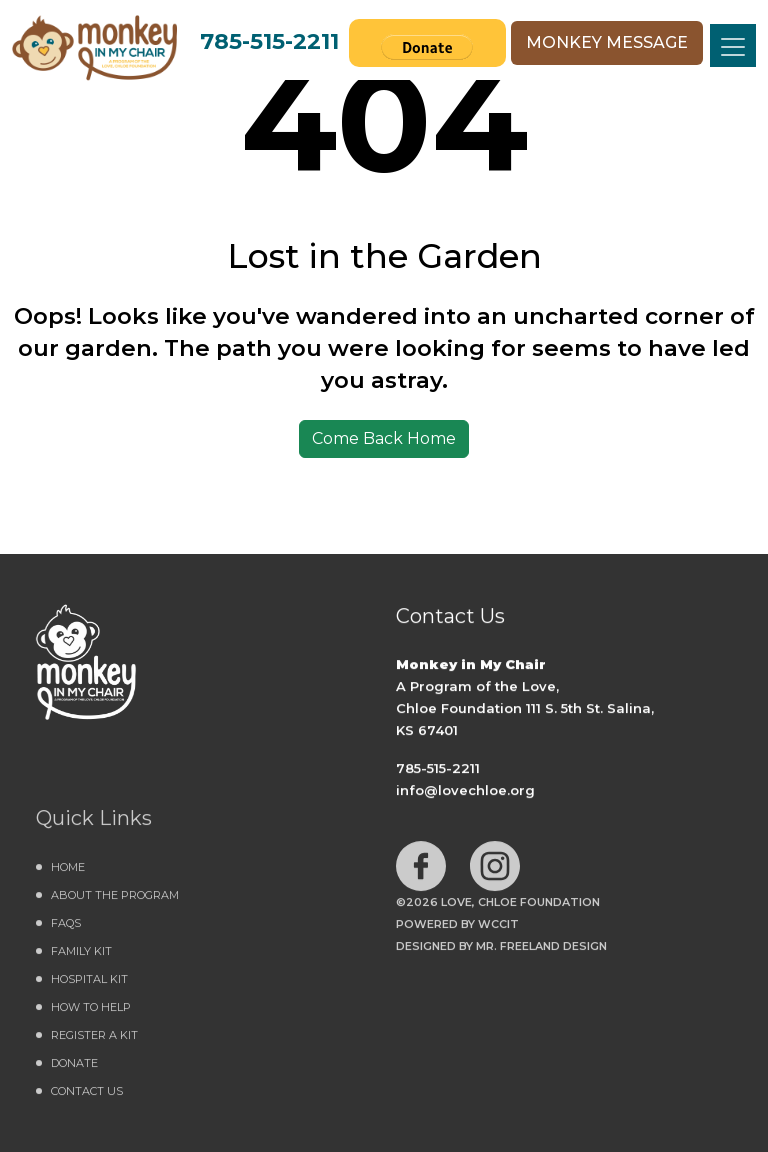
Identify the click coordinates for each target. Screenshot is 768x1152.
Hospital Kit (89, 984)
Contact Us (87, 1096)
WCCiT (498, 929)
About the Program (115, 900)
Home (68, 872)
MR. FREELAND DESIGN (541, 951)
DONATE (74, 1068)
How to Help (91, 1012)
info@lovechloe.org (465, 791)
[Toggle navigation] (733, 45)
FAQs (66, 928)
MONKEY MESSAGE (607, 42)
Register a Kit (94, 1040)
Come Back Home (384, 438)
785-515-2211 (269, 41)
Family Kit (81, 956)
